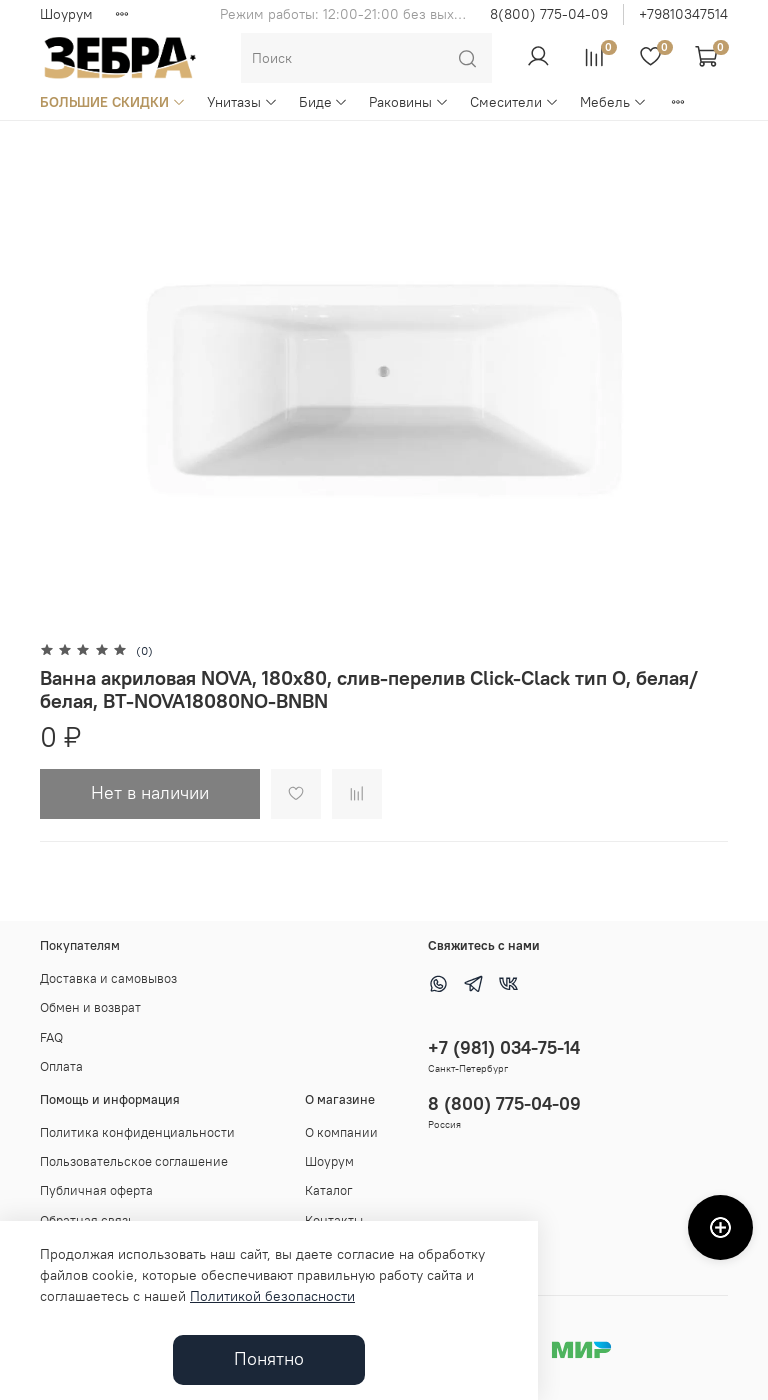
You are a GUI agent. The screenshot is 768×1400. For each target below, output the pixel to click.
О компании (341, 1132)
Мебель (613, 102)
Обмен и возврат (90, 1007)
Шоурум (66, 14)
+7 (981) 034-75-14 (504, 1047)
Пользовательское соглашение (134, 1161)
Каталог (329, 1190)
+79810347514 (683, 14)
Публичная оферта (96, 1190)
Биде (324, 102)
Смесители (514, 102)
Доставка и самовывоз (108, 978)
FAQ (51, 1037)
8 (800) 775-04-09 (504, 1103)
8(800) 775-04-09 (549, 14)
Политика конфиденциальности (137, 1132)
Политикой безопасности (272, 1296)
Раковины (409, 102)
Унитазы (242, 102)
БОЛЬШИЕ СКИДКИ (113, 102)
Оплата (61, 1066)
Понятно (269, 1359)
